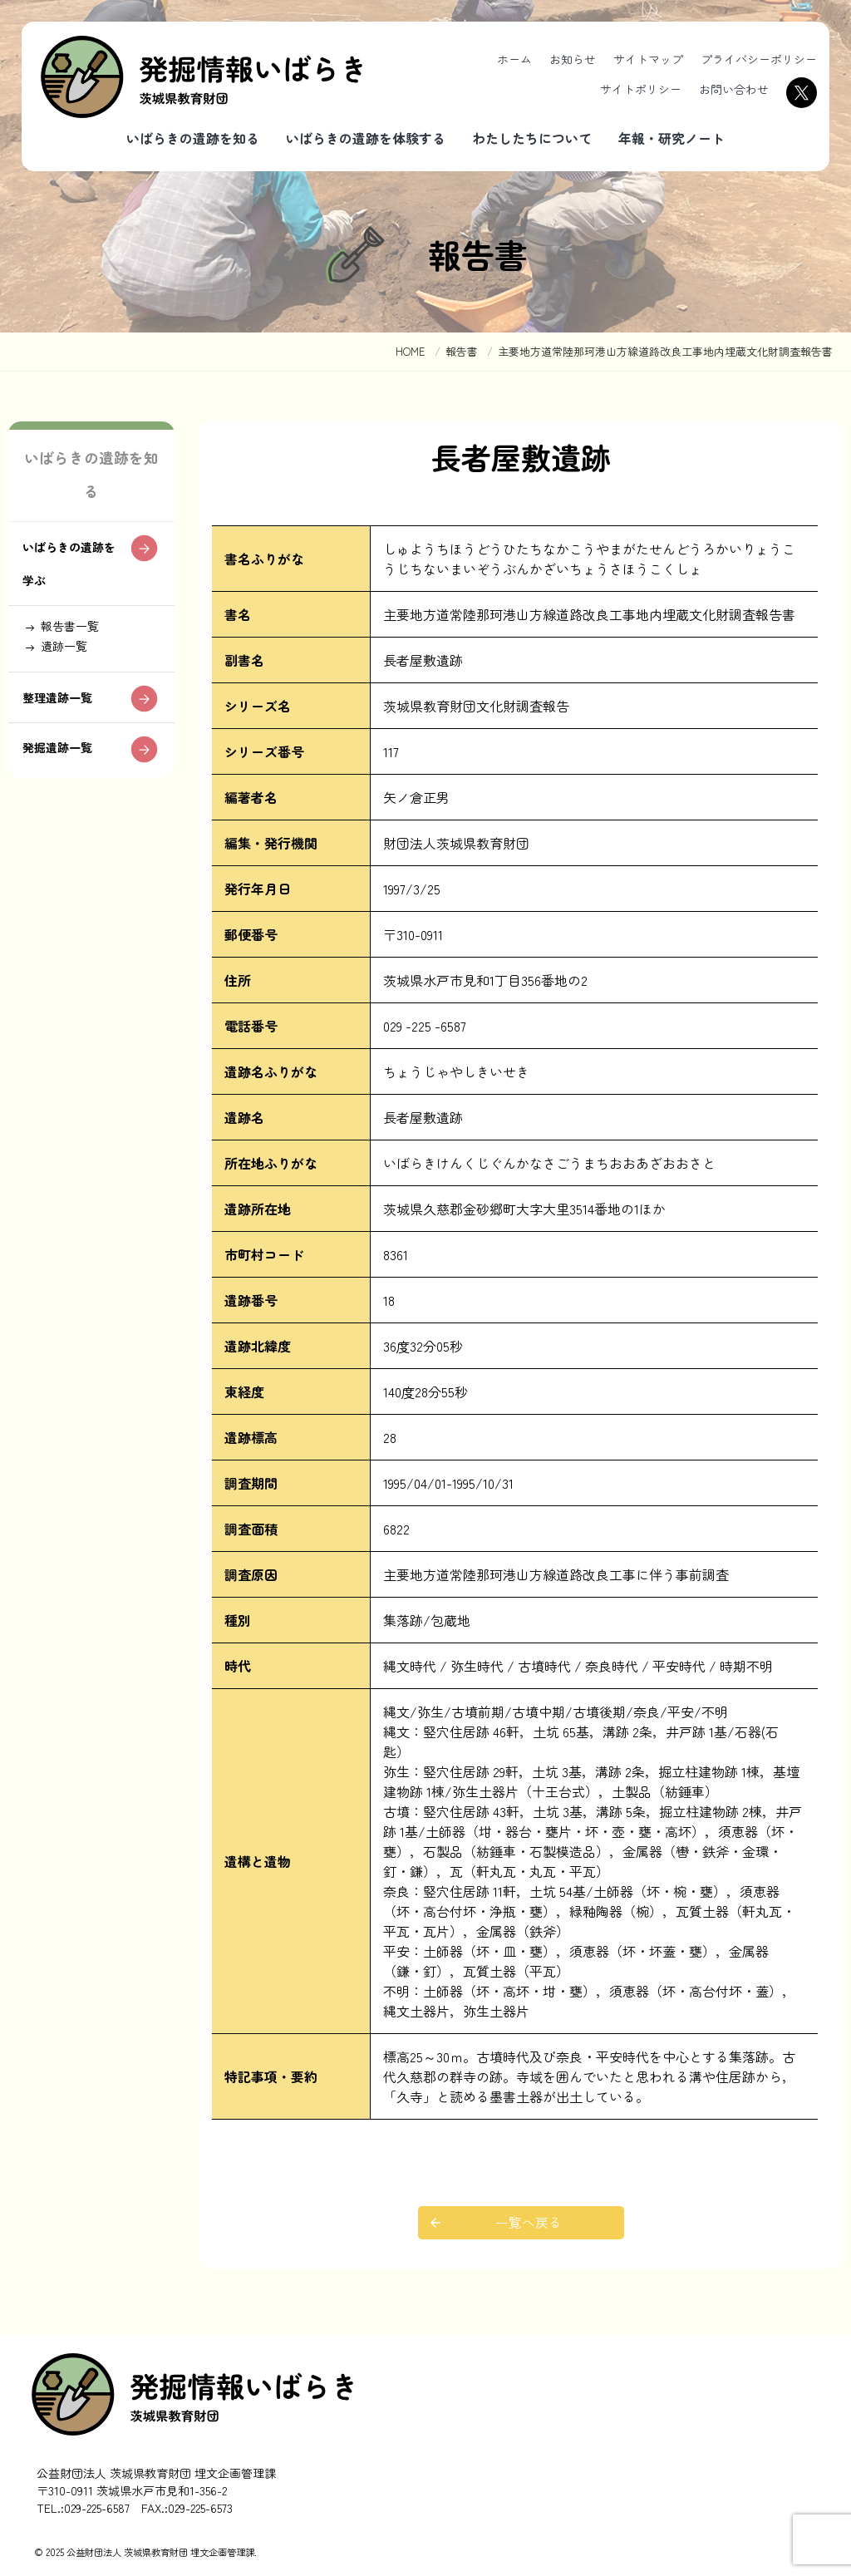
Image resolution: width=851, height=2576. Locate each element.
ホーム (514, 59)
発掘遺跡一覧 (64, 766)
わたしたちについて (532, 138)
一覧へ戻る (529, 2223)
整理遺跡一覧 (64, 712)
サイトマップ (648, 59)
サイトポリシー (640, 89)
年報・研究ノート (671, 138)
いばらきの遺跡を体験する (365, 138)
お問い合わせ (734, 89)
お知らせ (572, 59)
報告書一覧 (76, 632)
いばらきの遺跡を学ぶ (70, 565)
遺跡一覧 (69, 656)
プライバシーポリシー (759, 59)
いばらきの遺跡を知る (192, 138)
